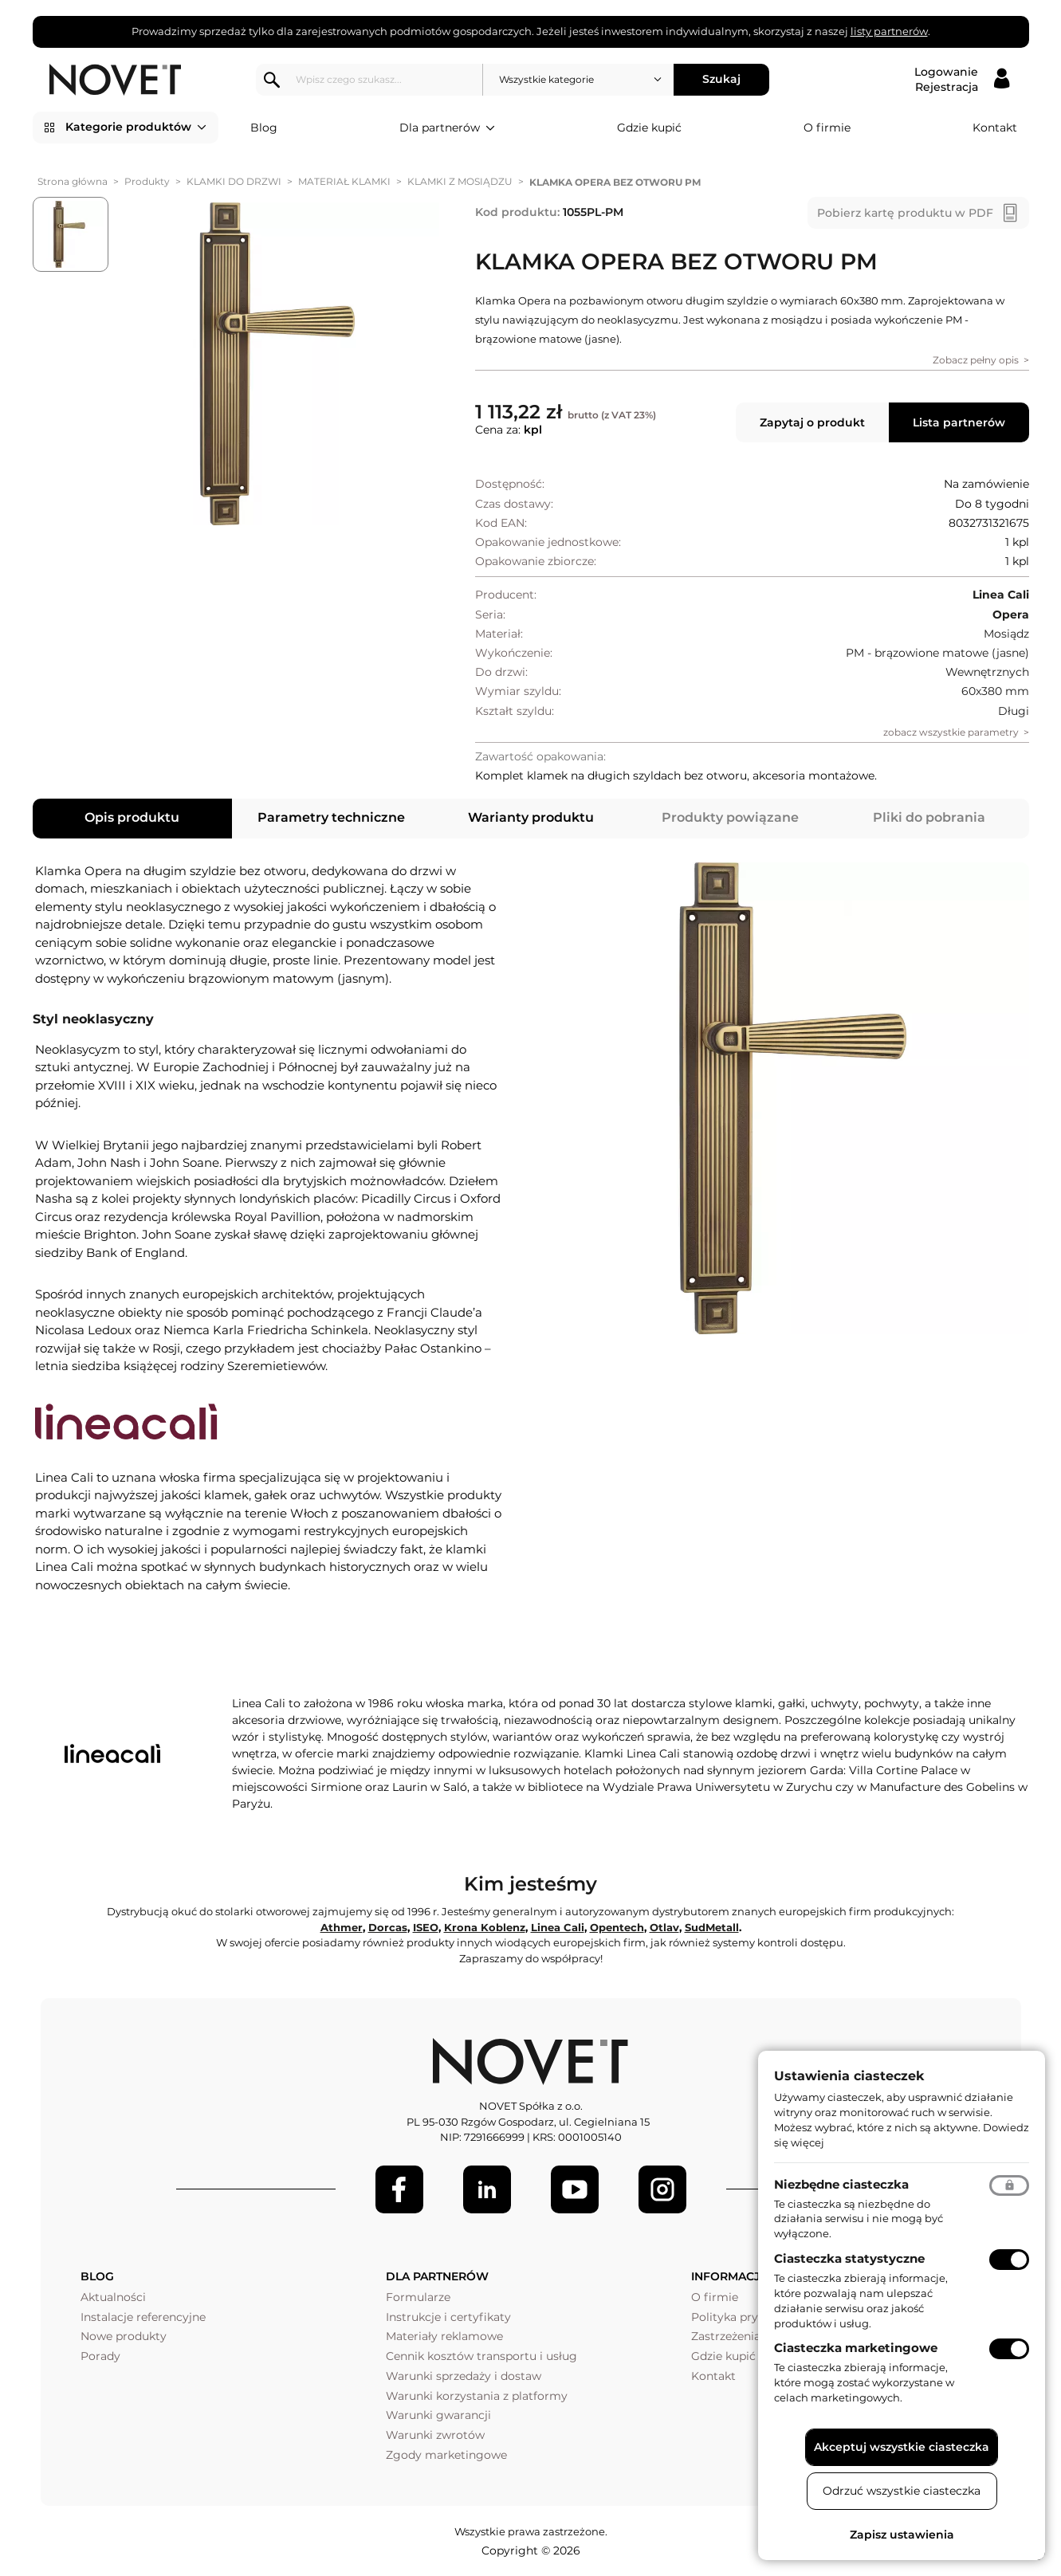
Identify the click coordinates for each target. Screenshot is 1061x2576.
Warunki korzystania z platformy (477, 2396)
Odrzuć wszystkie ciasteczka (901, 2491)
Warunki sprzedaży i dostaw (463, 2376)
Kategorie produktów (135, 127)
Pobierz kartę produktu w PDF (905, 213)
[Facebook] (399, 2189)
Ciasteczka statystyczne (849, 2258)
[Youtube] (575, 2189)
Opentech (617, 1927)
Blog (263, 127)
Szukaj (721, 79)
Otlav (664, 1927)
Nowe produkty (124, 2336)
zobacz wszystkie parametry (951, 732)
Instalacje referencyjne (143, 2317)
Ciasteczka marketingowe (855, 2347)
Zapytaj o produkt (812, 422)
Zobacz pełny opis (976, 360)
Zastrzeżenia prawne (748, 2336)
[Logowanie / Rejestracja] (961, 80)
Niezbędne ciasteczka (841, 2184)
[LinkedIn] (487, 2189)
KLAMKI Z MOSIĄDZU (460, 181)
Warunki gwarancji (438, 2415)
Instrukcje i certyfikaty (448, 2317)
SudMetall (712, 1927)
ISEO (425, 1927)
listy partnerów (889, 31)
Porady (100, 2356)
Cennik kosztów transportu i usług (481, 2356)
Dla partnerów (447, 128)
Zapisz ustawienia (902, 2534)
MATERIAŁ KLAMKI (344, 181)
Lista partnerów (959, 422)
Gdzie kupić (649, 127)
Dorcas (387, 1927)
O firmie (827, 127)
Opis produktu (131, 817)
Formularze (418, 2297)
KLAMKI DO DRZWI (234, 181)
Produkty (147, 181)
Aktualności (113, 2297)
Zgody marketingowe (446, 2455)
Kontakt (995, 127)
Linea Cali (557, 1927)
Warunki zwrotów (435, 2435)
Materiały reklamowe (444, 2336)
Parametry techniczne (331, 817)
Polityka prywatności (749, 2317)
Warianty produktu (531, 817)
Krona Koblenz (484, 1927)
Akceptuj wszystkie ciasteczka (901, 2447)
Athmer (341, 1927)
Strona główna (72, 181)
